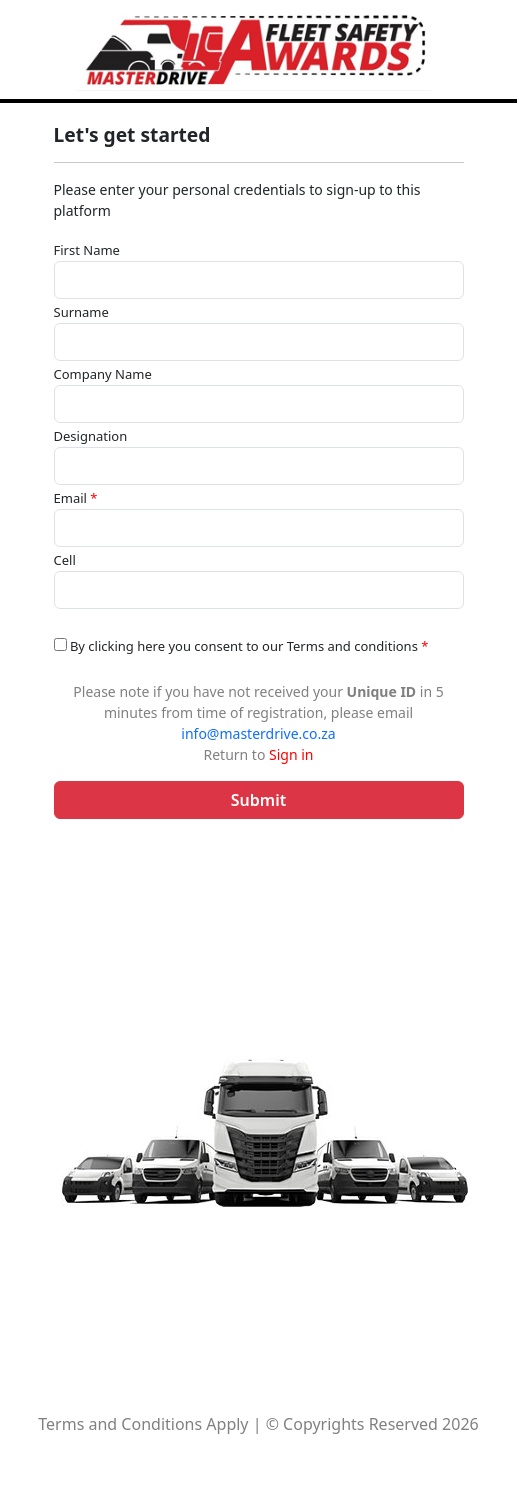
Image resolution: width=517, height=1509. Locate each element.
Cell (65, 560)
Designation (91, 436)
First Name (87, 250)
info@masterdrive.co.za (258, 733)
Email (76, 498)
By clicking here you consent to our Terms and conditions (241, 646)
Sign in (291, 754)
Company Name (103, 374)
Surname (81, 312)
